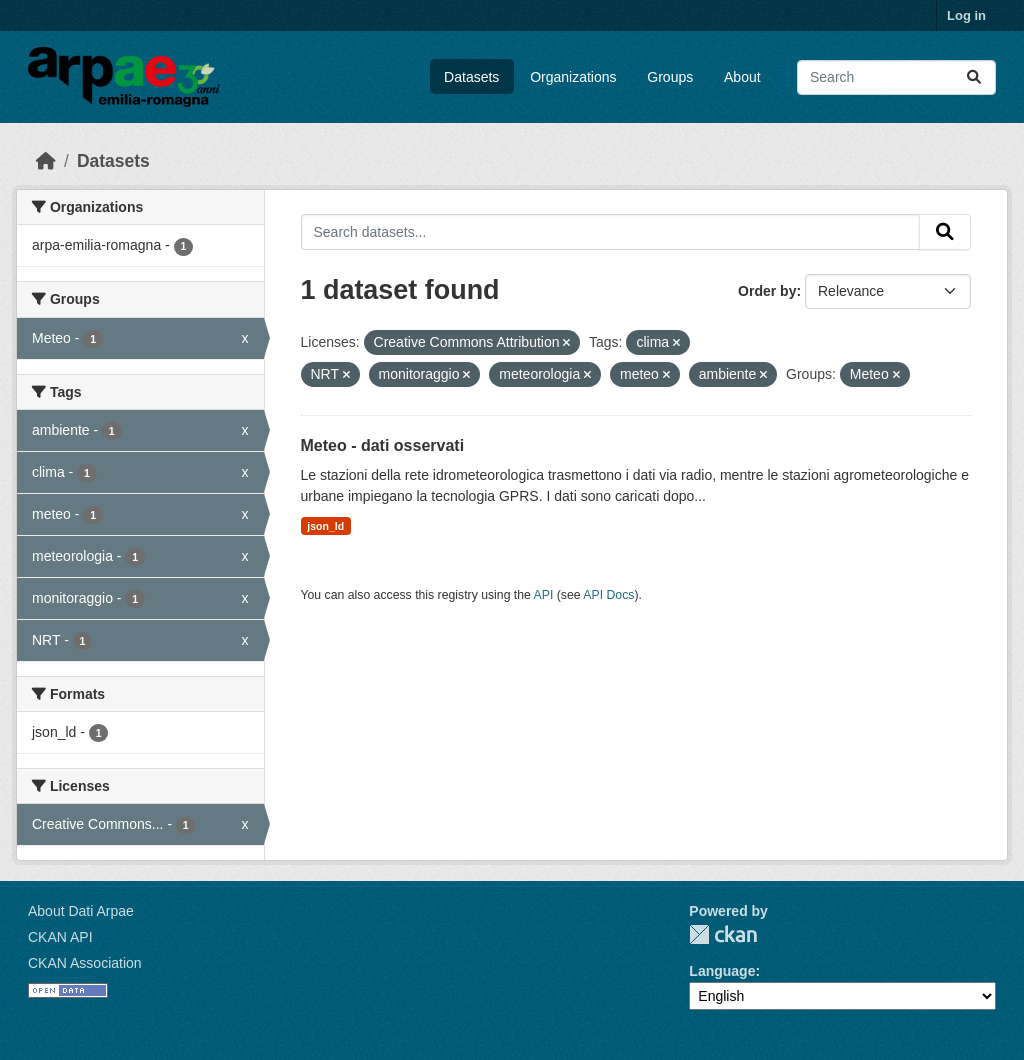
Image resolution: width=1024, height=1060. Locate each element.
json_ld (325, 526)
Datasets (471, 77)
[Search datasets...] (896, 77)
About (742, 77)
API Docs (608, 595)
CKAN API (60, 937)
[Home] (46, 161)
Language (722, 971)
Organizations (573, 77)
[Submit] (974, 77)
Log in (966, 15)
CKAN (723, 934)
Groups (670, 77)
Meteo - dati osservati (383, 445)
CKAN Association (85, 963)
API (544, 595)
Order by (767, 291)
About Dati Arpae (81, 911)
